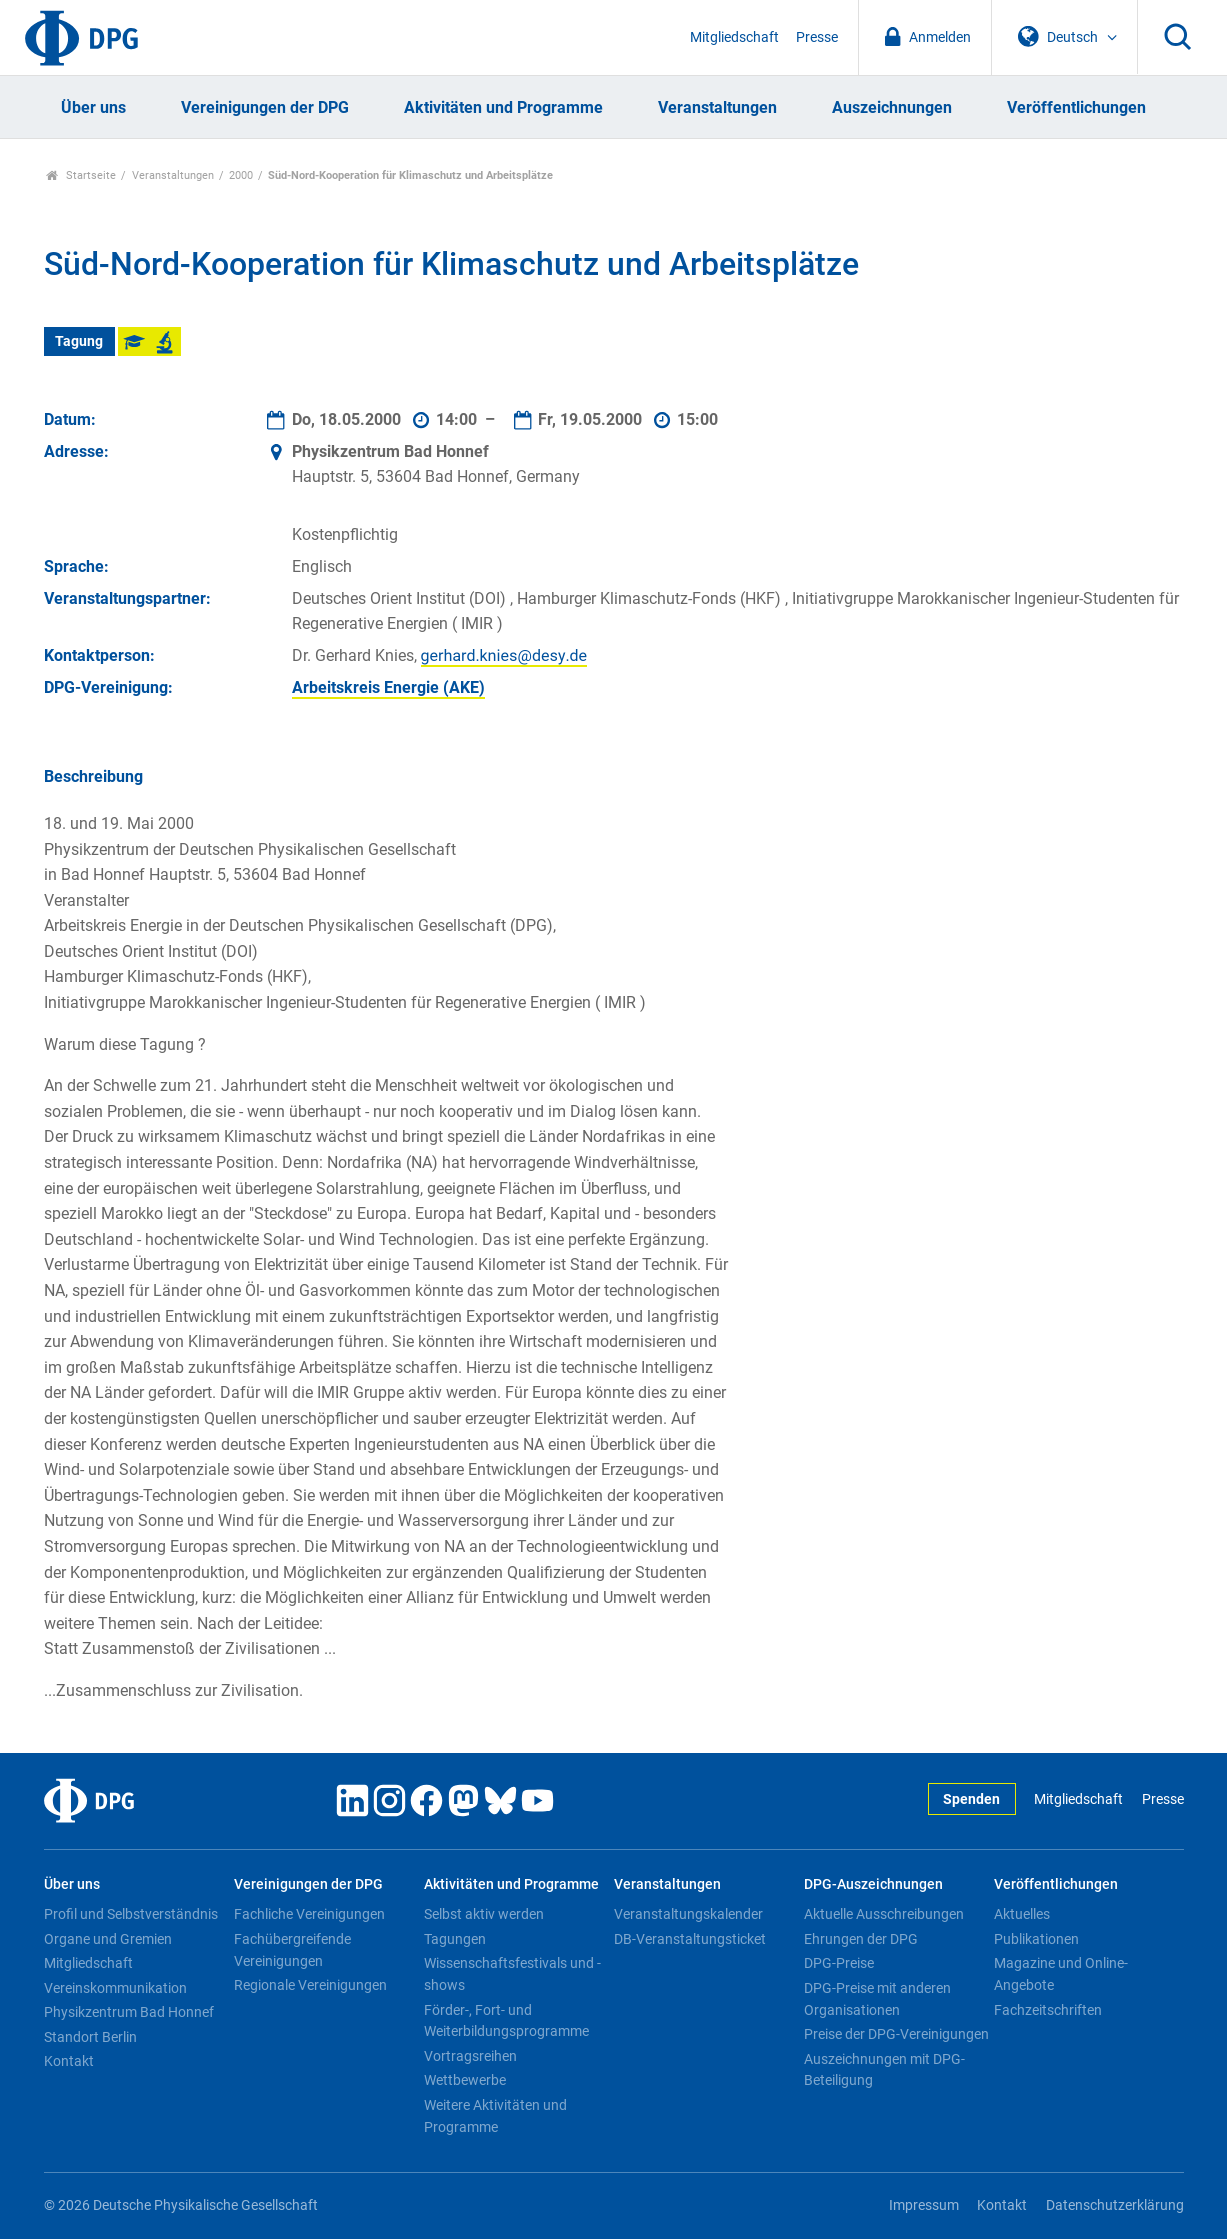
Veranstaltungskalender (688, 1914)
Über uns (93, 107)
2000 (241, 175)
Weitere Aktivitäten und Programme (495, 2116)
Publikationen (1036, 1939)
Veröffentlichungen (1076, 107)
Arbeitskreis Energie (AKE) (388, 687)
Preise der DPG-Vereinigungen (896, 2034)
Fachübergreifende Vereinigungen (292, 1950)
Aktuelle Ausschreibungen (884, 1914)
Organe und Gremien (108, 1939)
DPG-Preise (839, 1963)
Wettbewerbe (465, 2080)
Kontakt (69, 2061)
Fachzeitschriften (1048, 2010)
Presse (817, 37)
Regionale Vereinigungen (310, 1985)
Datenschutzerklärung (1115, 2205)
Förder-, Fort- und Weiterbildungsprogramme (506, 2021)
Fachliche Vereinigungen (309, 1914)
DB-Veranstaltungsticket (690, 1939)
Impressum (924, 2205)
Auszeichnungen (892, 107)
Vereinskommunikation (115, 1988)
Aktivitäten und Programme (503, 107)
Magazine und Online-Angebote (1061, 1974)
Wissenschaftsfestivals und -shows (512, 1974)
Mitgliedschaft (734, 37)
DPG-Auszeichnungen (873, 1884)
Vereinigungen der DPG (265, 107)
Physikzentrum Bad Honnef (129, 2012)
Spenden (971, 1799)
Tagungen (455, 1939)
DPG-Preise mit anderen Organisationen (877, 1999)
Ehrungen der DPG (861, 1939)
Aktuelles (1022, 1914)
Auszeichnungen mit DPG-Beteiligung (884, 2070)
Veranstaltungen (717, 107)
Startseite (81, 175)
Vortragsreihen (470, 2056)
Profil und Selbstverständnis (131, 1914)
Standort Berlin (90, 2037)
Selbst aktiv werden (484, 1914)
